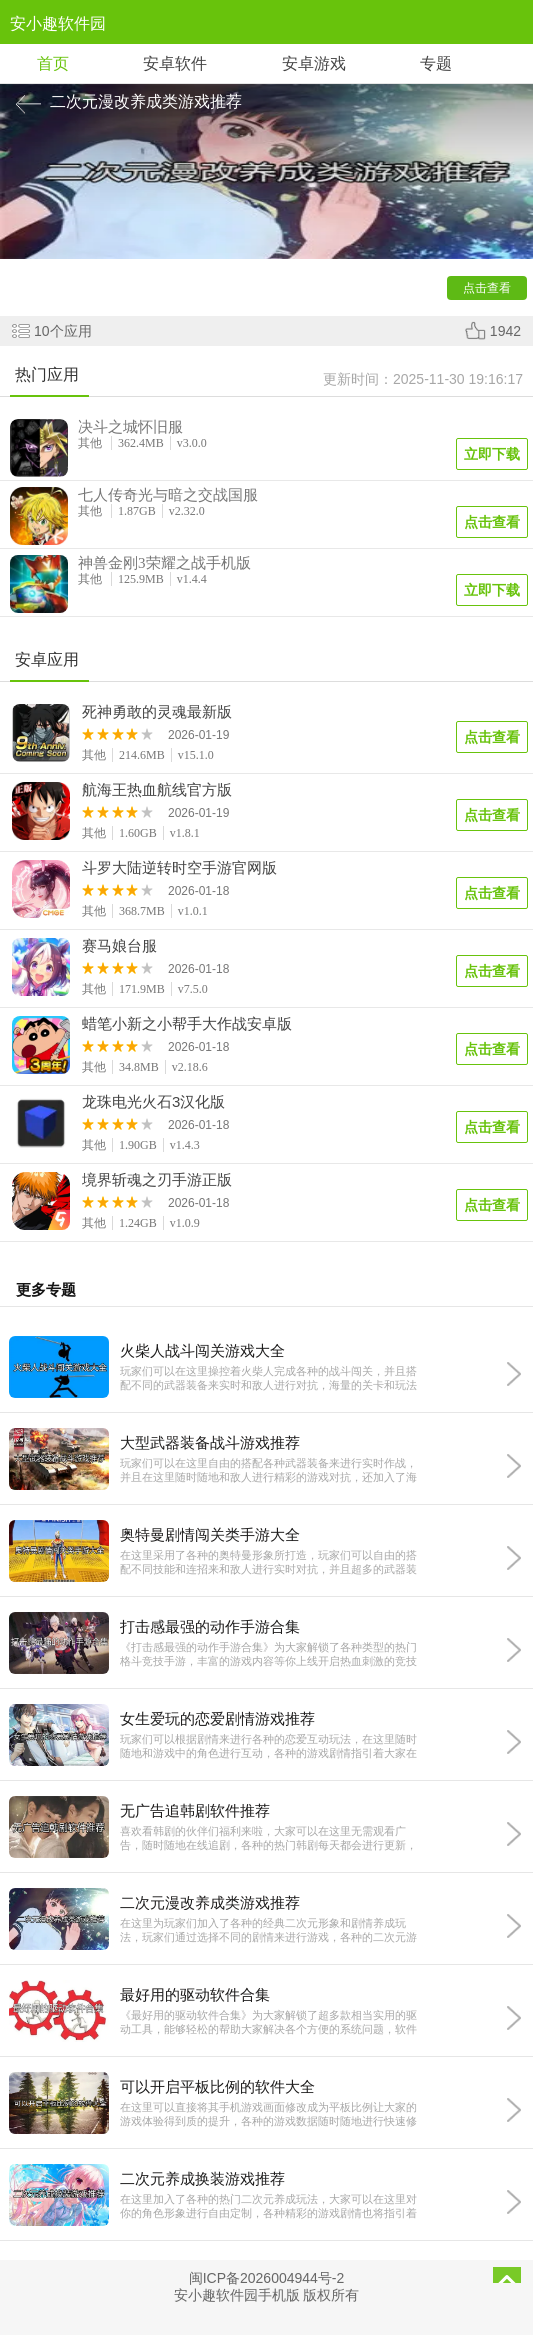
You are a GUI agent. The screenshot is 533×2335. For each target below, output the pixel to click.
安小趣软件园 (58, 23)
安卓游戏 (314, 63)
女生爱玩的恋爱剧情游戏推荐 (217, 1718)
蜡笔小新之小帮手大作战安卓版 (187, 1024)
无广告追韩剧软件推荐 (195, 1810)
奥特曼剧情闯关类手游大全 (210, 1534)
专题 (436, 63)
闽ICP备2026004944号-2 (267, 2278)
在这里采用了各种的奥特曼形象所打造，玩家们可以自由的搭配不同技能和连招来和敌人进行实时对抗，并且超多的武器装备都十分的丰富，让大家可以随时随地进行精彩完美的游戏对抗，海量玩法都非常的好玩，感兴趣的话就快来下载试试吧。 (268, 1562)
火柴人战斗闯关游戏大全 (202, 1350)
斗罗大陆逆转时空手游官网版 (179, 868)
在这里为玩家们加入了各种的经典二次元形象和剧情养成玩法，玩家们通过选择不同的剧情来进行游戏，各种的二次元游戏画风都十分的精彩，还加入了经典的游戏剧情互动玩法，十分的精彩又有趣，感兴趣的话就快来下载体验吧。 (268, 1930)
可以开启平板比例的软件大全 (217, 2086)
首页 (53, 63)
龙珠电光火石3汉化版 (153, 1102)
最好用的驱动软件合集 (195, 1994)
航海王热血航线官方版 (157, 790)
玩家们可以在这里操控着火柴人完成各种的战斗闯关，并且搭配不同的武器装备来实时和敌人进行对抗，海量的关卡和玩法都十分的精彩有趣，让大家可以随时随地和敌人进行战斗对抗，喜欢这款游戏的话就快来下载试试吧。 (268, 1378)
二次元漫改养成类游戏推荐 (210, 1902)
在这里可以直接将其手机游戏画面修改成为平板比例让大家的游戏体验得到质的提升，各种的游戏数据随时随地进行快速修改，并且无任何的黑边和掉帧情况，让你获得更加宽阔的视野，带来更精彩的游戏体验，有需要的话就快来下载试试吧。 (268, 2114)
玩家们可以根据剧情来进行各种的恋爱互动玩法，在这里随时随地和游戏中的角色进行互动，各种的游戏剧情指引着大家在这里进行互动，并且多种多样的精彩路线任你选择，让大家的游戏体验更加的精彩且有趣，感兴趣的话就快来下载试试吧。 (268, 1746)
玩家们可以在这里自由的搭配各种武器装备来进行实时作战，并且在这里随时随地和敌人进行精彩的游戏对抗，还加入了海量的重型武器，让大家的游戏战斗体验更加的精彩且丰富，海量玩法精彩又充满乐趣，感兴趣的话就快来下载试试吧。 (268, 1470)
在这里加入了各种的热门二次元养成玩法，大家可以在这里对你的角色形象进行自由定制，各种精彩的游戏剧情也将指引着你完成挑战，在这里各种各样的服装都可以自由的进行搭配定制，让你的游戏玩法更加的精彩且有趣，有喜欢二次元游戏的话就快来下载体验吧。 (268, 2206)
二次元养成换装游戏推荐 (202, 2178)
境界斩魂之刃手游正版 (157, 1180)
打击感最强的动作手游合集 (210, 1626)
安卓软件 (175, 63)
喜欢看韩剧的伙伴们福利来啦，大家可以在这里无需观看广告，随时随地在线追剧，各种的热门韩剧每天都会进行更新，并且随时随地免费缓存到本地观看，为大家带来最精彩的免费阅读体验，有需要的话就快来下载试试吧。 (268, 1838)
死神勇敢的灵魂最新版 (157, 712)
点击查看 (492, 737)
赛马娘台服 (119, 946)
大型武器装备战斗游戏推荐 (210, 1442)
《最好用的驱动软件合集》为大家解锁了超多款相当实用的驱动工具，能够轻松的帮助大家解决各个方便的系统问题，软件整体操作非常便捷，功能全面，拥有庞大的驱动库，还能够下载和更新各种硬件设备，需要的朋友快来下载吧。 (268, 2022)
